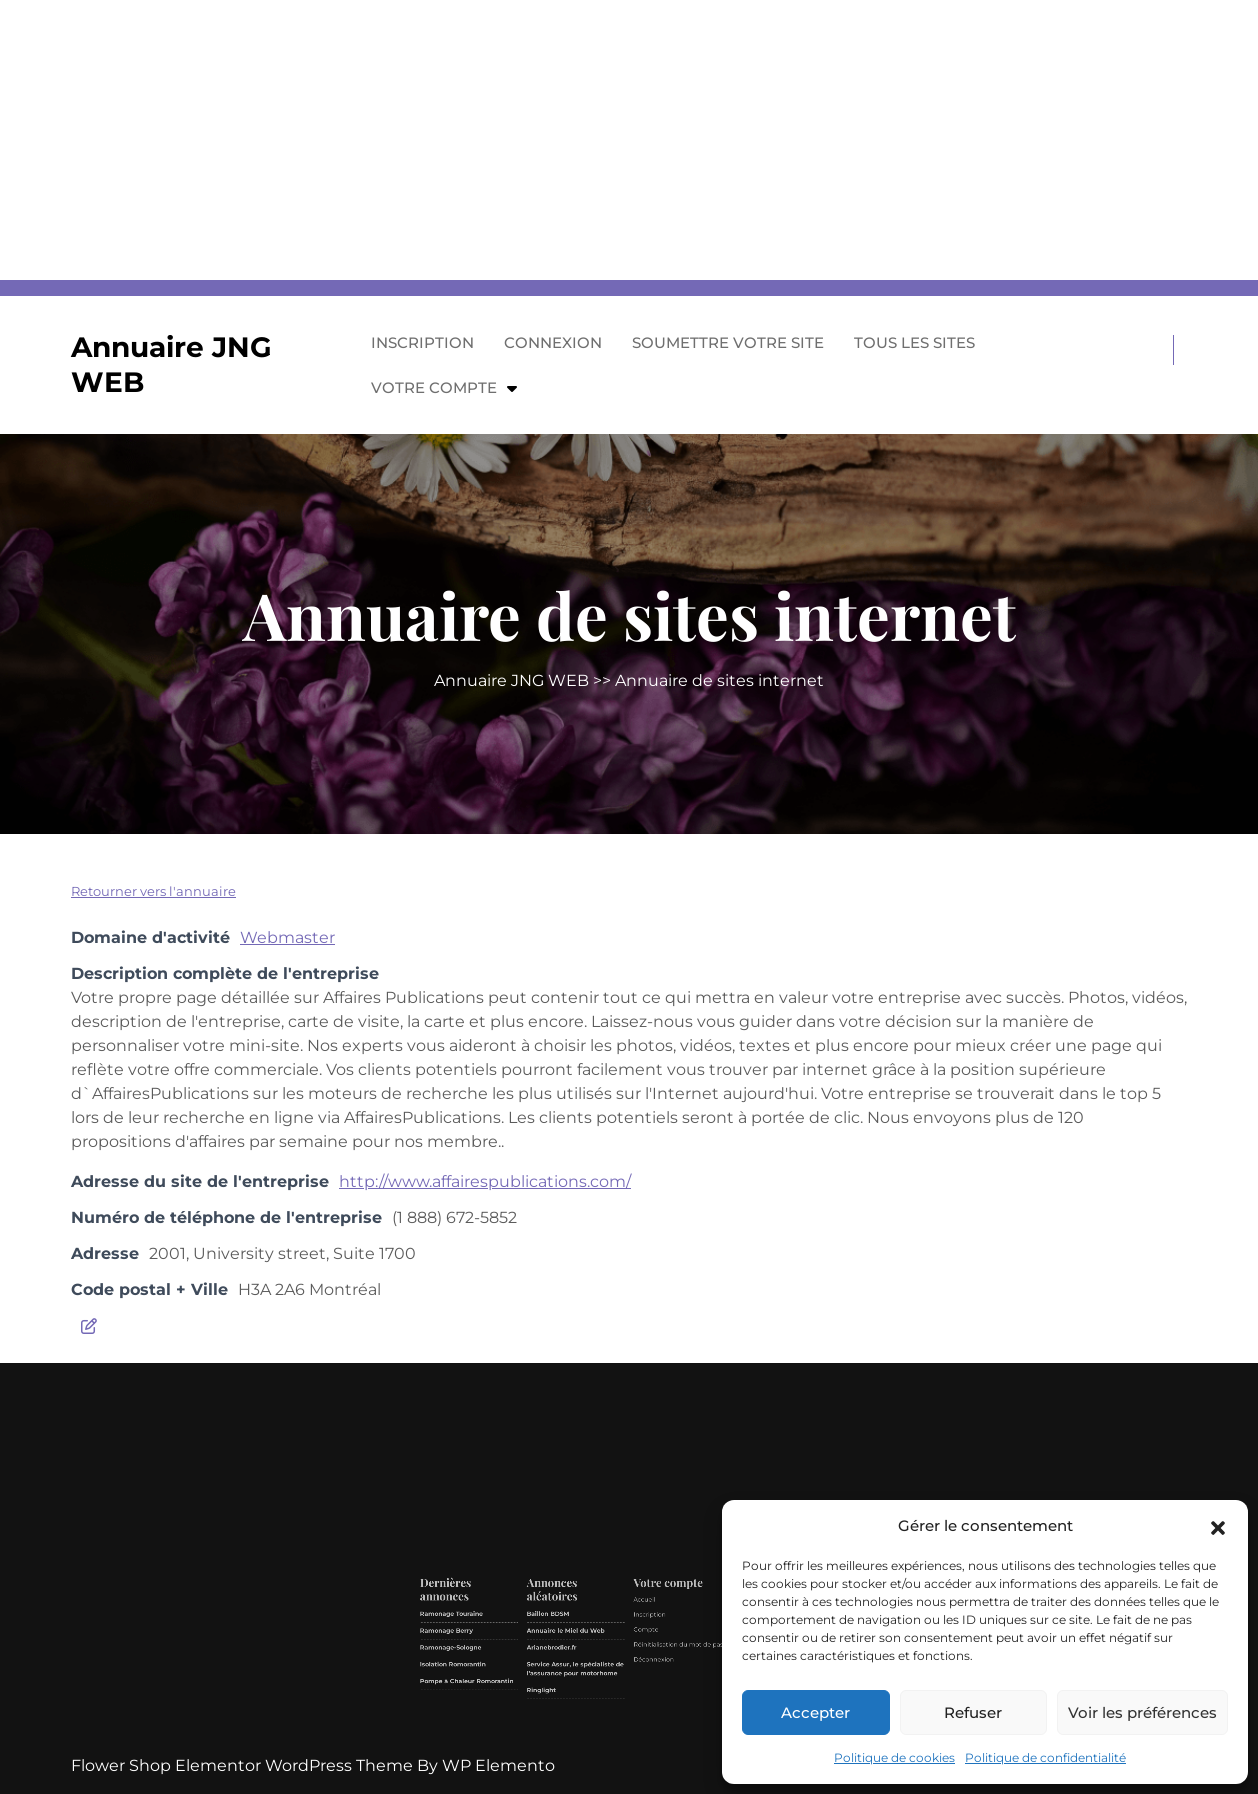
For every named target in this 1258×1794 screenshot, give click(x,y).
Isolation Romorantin (556, 1690)
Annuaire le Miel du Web (603, 1676)
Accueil (635, 1664)
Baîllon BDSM (595, 1669)
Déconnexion (639, 1688)
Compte (636, 1676)
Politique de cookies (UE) (690, 1692)
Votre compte (434, 387)
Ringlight (593, 1701)
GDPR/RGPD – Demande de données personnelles (692, 1678)
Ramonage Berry (554, 1676)
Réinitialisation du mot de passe (651, 1682)
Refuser (973, 1712)
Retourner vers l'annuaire (153, 891)
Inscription (422, 342)
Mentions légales (685, 1664)
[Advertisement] (600, 140)
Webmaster (287, 937)
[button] (1218, 1526)
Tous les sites (914, 342)
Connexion (553, 342)
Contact (680, 1686)
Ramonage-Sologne (555, 1683)
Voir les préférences (1142, 1712)
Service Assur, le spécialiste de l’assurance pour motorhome (607, 1692)
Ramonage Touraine (556, 1669)
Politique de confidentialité (1045, 1757)
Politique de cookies (894, 1757)
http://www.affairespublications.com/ (485, 1181)
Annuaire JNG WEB (511, 680)
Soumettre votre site (728, 342)
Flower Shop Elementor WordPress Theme (244, 1765)
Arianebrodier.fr (597, 1683)
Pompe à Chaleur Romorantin (562, 1697)
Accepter (815, 1712)
